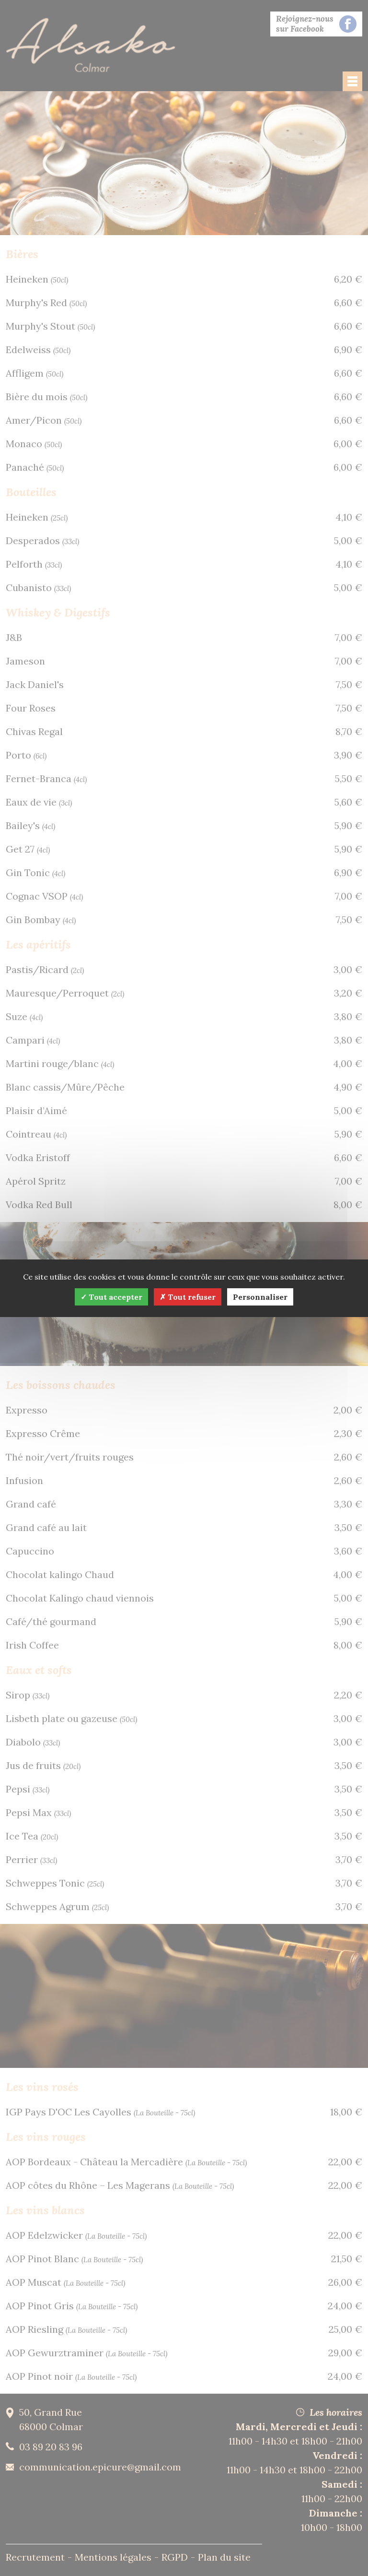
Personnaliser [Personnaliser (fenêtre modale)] (260, 1297)
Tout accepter (111, 1297)
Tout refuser (188, 1297)
